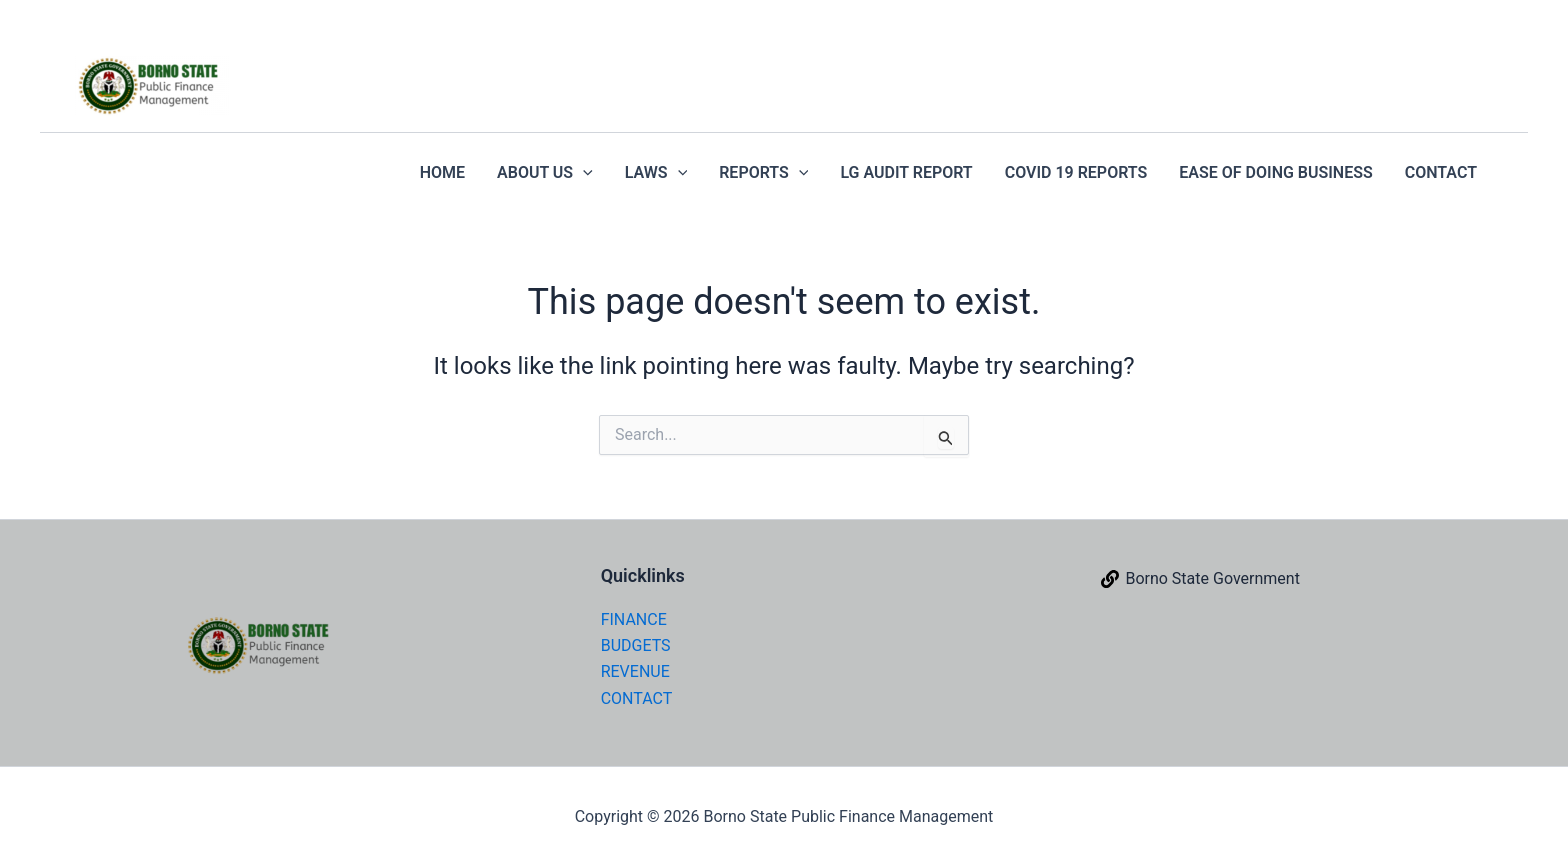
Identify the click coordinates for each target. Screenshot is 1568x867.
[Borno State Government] (1200, 579)
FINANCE (634, 619)
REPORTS (763, 173)
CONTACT (1441, 172)
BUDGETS (636, 645)
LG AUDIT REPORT (906, 172)
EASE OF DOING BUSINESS (1275, 172)
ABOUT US (545, 173)
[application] (583, 173)
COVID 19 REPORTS (1076, 172)
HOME (442, 172)
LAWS (656, 173)
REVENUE (635, 671)
